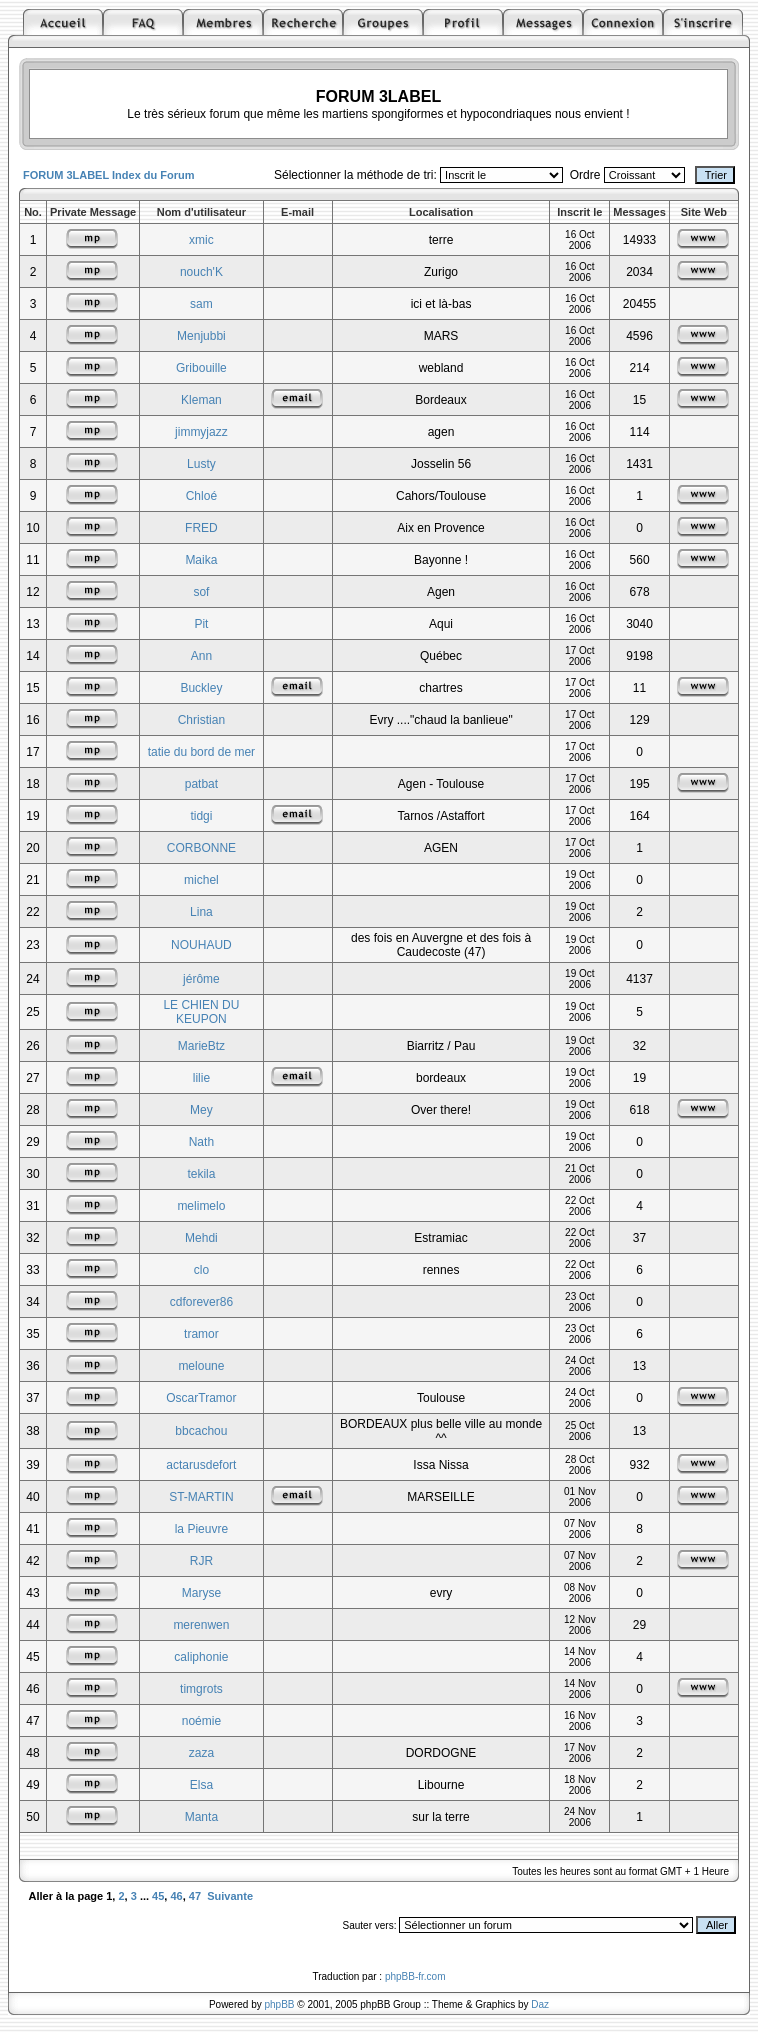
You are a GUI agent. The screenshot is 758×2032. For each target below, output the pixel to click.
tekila (201, 1174)
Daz (540, 2004)
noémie (201, 1721)
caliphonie (201, 1657)
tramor (201, 1334)
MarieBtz (201, 1046)
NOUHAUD (201, 945)
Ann (201, 656)
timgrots (201, 1689)
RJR (201, 1561)
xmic (201, 240)
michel (201, 880)
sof (201, 592)
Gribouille (201, 368)
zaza (201, 1753)
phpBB (280, 2004)
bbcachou (201, 1431)
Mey (201, 1110)
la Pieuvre (201, 1529)
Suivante (230, 1896)
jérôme (201, 979)
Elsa (201, 1785)
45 (158, 1896)
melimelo (201, 1206)
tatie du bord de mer (201, 752)
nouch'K (201, 272)
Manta (201, 1817)
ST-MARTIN (201, 1497)
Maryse (201, 1593)
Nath (201, 1142)
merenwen (201, 1625)
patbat (201, 784)
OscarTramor (201, 1398)
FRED (201, 528)
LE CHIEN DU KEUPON (201, 1012)
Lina (201, 912)
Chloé (201, 496)
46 (176, 1896)
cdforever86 (201, 1302)
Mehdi (201, 1238)
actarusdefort (201, 1465)
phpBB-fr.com (415, 1976)
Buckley (201, 688)
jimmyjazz (201, 432)
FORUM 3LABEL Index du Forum (109, 175)
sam (201, 304)
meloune (201, 1366)
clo (201, 1270)
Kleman (201, 400)
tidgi (201, 816)
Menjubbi (201, 336)
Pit (201, 624)
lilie (201, 1078)
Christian (201, 720)
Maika (201, 560)
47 (195, 1896)
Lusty (201, 464)
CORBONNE (201, 848)
